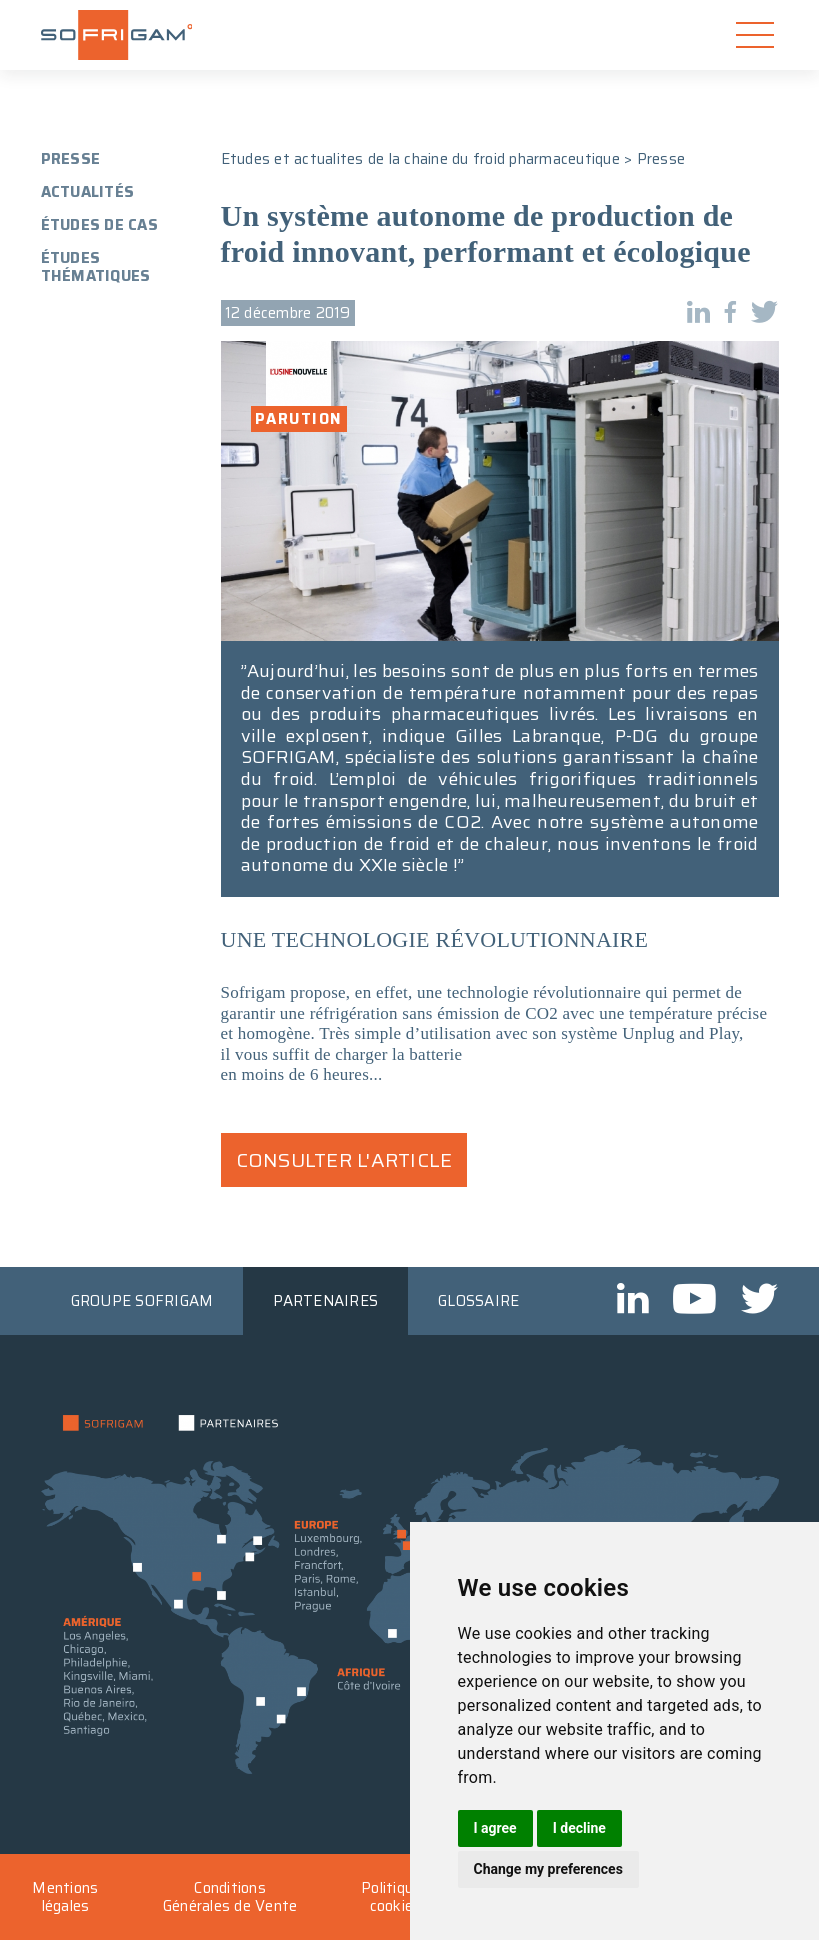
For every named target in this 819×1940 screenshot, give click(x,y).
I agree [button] (495, 1828)
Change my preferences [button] (548, 1869)
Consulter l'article (344, 1160)
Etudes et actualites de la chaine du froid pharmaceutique (420, 159)
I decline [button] (579, 1828)
